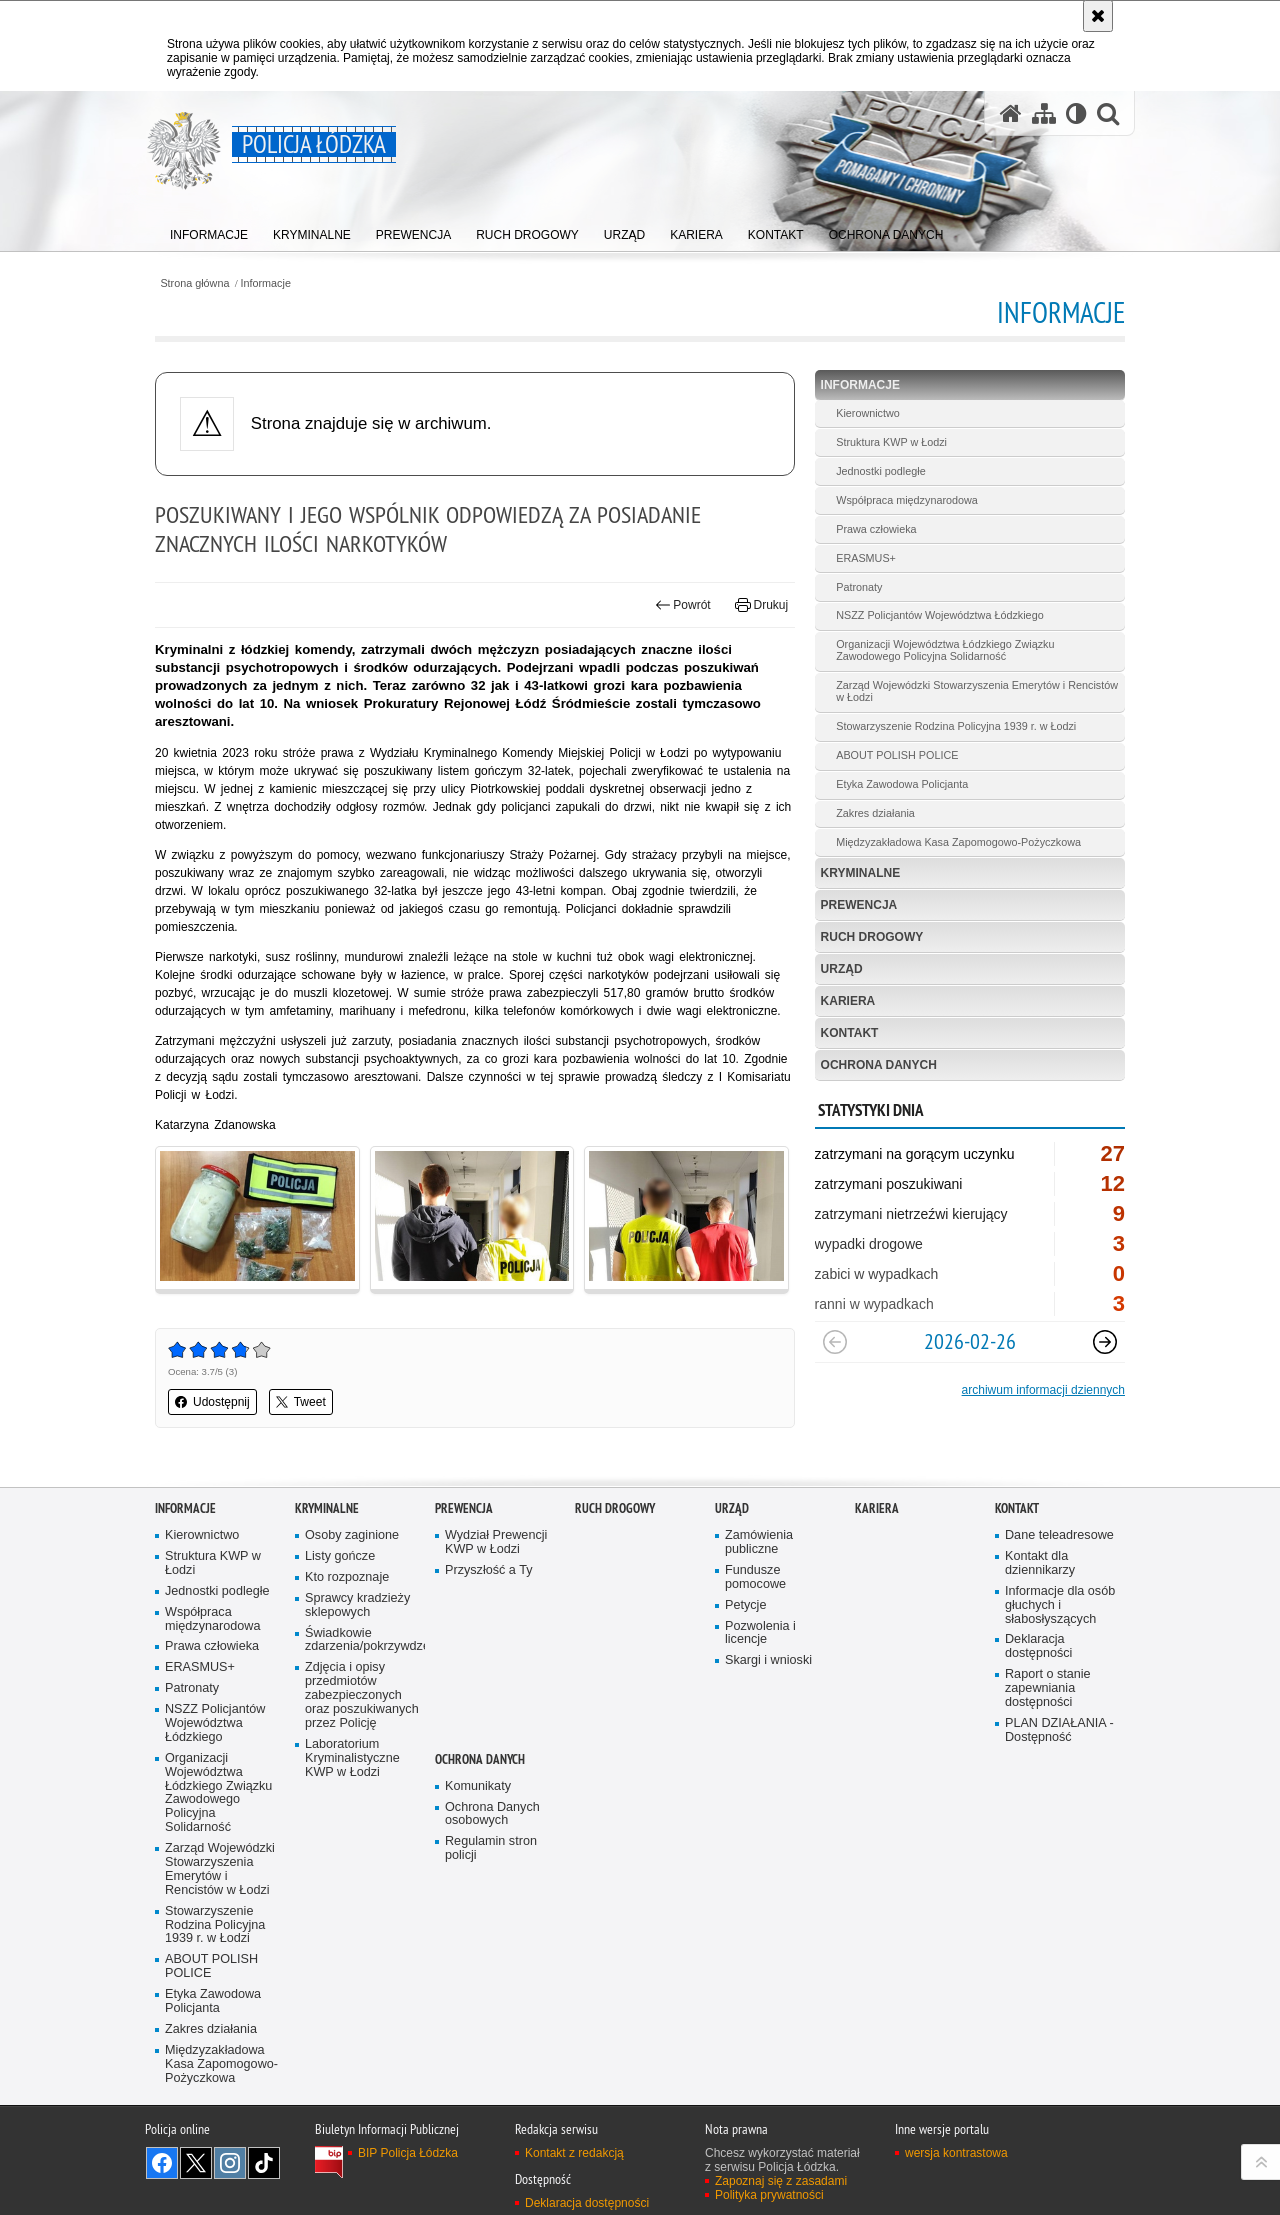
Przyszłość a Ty (488, 1570)
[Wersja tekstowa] (1076, 113)
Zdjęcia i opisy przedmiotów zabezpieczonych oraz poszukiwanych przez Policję (362, 1695)
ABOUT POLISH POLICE (897, 755)
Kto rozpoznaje (347, 1577)
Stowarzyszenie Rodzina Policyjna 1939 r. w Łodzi (956, 726)
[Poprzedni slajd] (835, 1342)
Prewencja (859, 905)
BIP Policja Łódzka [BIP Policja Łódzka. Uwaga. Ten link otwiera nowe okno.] (408, 2153)
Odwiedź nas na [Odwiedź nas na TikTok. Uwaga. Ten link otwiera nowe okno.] (264, 2163)
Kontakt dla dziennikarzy (1040, 1563)
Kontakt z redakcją (574, 2153)
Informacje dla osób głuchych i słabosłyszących (1060, 1605)
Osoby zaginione (352, 1535)
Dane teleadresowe (1059, 1535)
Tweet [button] (301, 1402)
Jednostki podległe (880, 471)
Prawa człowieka (876, 529)
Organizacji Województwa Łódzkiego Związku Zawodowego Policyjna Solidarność (945, 650)
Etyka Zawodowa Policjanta (902, 784)
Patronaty (859, 587)
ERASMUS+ (866, 558)
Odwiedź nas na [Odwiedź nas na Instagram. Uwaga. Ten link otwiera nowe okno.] (230, 2163)
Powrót (683, 605)
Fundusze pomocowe (755, 1577)
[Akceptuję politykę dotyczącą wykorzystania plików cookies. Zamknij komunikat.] (1098, 16)
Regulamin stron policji (491, 1848)
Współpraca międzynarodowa (907, 500)
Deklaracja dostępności (1038, 1646)
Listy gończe (340, 1556)
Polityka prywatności (769, 2195)
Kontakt (850, 1033)
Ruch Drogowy (872, 937)
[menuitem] (209, 230)
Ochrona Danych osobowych (492, 1814)
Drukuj (761, 605)
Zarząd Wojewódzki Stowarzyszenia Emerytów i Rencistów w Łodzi (977, 691)
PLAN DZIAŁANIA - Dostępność (1059, 1730)
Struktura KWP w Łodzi (891, 442)
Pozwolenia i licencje (760, 1633)
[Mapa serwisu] (1044, 113)
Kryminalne (861, 873)
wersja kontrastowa (956, 2153)
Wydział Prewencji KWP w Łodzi (496, 1542)
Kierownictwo (868, 413)
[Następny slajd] (1105, 1342)
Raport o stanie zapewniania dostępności (1048, 1688)
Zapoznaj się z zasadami (781, 2181)
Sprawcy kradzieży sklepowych (357, 1605)
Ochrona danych (879, 1065)
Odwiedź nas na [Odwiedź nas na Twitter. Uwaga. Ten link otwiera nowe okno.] (196, 2163)
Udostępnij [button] (212, 1402)
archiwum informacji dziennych (1043, 1390)
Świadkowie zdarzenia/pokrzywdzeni (363, 1640)
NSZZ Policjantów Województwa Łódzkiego (939, 615)
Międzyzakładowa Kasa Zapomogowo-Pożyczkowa (958, 842)
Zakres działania (875, 813)
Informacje (266, 283)
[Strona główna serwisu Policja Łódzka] (1011, 113)
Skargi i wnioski (768, 1660)
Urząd (842, 969)
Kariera (848, 1001)
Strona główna (194, 283)
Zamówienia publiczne (759, 1542)
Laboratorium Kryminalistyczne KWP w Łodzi (352, 1758)
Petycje (745, 1605)
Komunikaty (478, 1786)
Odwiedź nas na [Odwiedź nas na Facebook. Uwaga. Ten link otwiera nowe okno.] (162, 2163)
